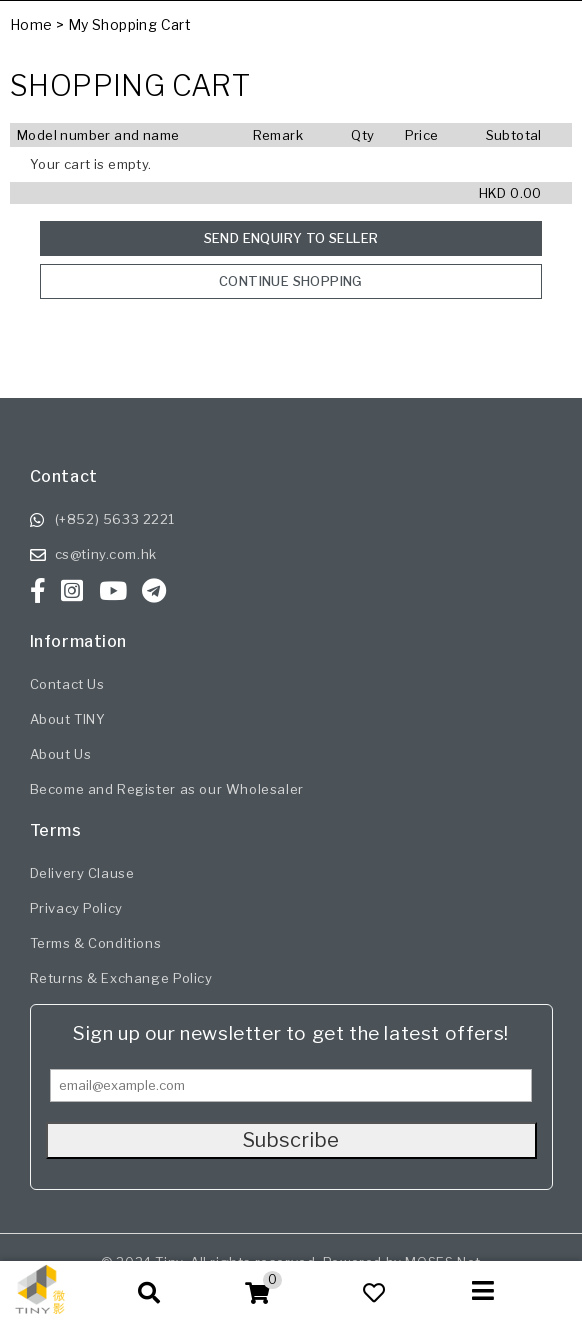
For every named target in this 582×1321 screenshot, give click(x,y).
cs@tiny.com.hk (106, 554)
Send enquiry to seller (291, 238)
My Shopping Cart (129, 24)
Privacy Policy (76, 908)
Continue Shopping (291, 281)
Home (31, 24)
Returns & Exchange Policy (121, 978)
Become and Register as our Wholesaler (167, 789)
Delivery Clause (82, 873)
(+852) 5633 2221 (115, 519)
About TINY (68, 719)
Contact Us (67, 684)
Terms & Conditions (96, 943)
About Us (61, 754)
